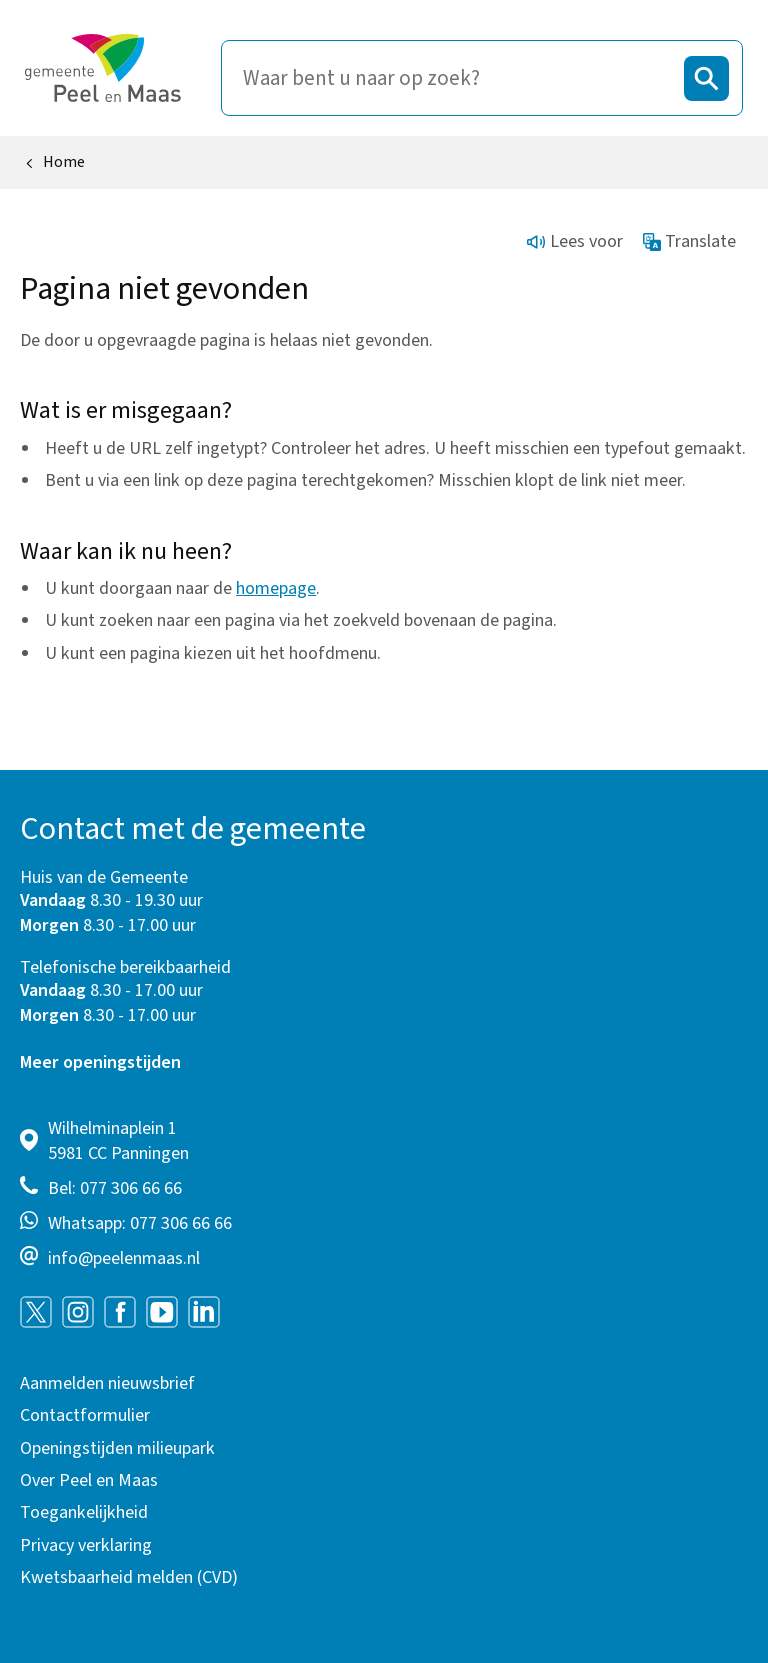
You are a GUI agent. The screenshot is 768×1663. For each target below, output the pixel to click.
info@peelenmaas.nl (124, 1258)
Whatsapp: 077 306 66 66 (140, 1223)
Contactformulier (85, 1415)
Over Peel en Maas (89, 1480)
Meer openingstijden (100, 1062)
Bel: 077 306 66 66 (115, 1188)
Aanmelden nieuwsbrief (107, 1383)
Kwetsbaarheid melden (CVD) (129, 1577)
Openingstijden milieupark (117, 1448)
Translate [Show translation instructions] (690, 241)
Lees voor (575, 241)
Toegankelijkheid (84, 1512)
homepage (276, 588)
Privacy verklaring (86, 1545)
